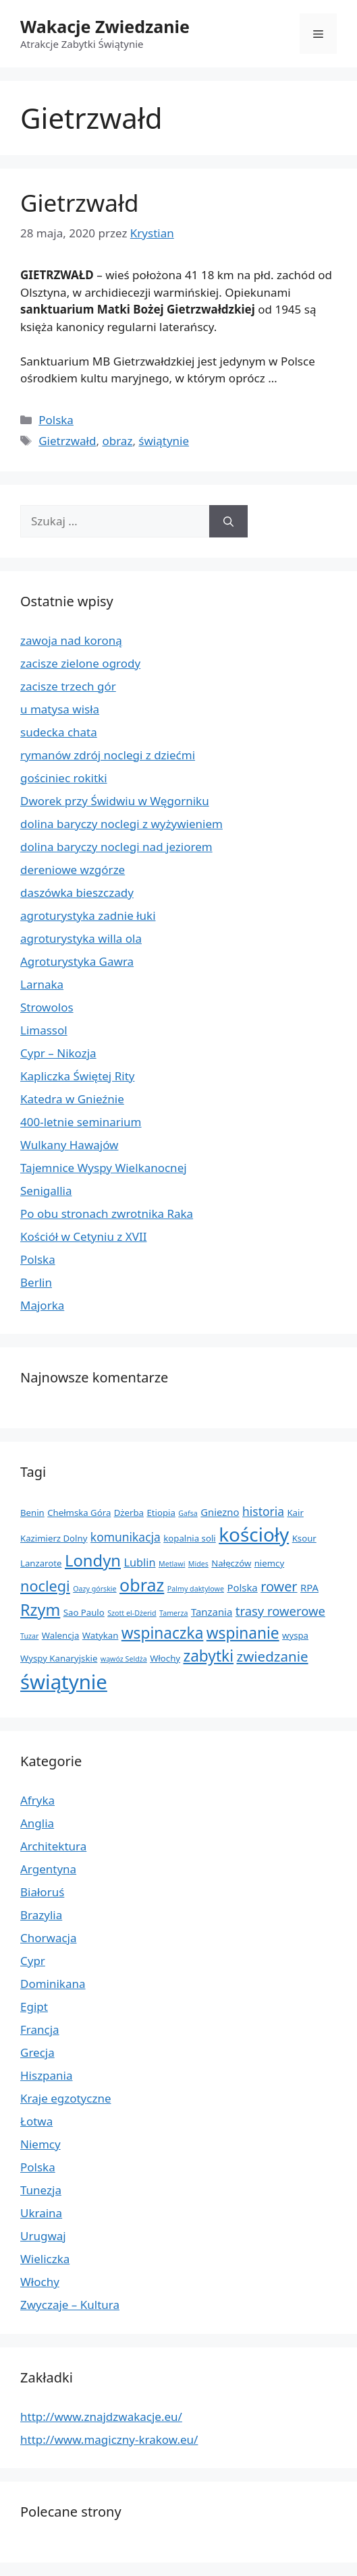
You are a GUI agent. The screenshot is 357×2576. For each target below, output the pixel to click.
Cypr (32, 1960)
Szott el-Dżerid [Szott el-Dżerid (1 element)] (131, 1613)
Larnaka (41, 984)
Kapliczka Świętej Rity (77, 1076)
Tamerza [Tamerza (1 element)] (173, 1613)
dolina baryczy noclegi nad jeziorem (116, 846)
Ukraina (41, 2213)
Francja (39, 2029)
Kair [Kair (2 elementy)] (295, 1512)
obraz (117, 440)
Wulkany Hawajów (69, 1144)
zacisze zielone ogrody (80, 663)
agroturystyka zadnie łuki (88, 915)
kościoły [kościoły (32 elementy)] (254, 1534)
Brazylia (41, 1915)
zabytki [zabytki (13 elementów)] (209, 1655)
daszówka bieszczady (77, 892)
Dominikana (53, 1983)
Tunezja (40, 2190)
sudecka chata (58, 732)
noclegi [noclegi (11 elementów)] (45, 1586)
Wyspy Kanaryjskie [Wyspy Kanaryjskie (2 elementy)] (58, 1658)
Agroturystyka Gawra (77, 961)
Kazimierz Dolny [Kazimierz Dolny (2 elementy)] (53, 1538)
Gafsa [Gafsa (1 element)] (188, 1513)
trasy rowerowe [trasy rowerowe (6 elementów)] (280, 1610)
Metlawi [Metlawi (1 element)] (172, 1564)
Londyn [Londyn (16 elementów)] (93, 1560)
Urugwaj (43, 2236)
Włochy (39, 2281)
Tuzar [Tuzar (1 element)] (29, 1636)
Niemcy (40, 2144)
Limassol (43, 1030)
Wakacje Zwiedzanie (105, 26)
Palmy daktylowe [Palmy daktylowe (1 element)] (195, 1588)
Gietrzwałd (79, 202)
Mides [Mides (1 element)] (198, 1564)
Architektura (53, 1846)
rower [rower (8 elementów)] (278, 1586)
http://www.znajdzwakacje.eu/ (101, 2416)
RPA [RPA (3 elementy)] (309, 1587)
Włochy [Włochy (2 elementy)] (165, 1658)
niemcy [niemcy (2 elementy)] (269, 1563)
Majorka (42, 1305)
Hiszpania (46, 2075)
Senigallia (46, 1190)
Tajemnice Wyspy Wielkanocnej (103, 1167)
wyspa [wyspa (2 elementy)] (295, 1635)
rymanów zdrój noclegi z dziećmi (107, 755)
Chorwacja (48, 1937)
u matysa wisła (59, 709)
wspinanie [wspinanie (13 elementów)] (243, 1632)
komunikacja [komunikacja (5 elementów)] (125, 1537)
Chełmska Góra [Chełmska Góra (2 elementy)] (79, 1512)
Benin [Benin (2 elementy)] (32, 1512)
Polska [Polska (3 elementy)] (242, 1587)
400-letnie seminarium (81, 1122)
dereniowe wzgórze (72, 869)
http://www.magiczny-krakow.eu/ (109, 2439)
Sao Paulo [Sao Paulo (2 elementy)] (84, 1612)
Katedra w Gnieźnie (72, 1099)
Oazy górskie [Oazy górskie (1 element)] (94, 1588)
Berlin (36, 1282)
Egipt (34, 2006)
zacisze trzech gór (68, 686)
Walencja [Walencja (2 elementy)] (61, 1635)
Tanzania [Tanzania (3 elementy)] (211, 1611)
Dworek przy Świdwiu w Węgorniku (114, 801)
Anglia (37, 1823)
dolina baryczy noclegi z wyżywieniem (121, 823)
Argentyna (48, 1869)
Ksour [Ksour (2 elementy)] (304, 1538)
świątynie (163, 440)
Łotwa (36, 2121)
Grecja (37, 2052)
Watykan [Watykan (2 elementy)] (100, 1635)
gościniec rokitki (63, 778)
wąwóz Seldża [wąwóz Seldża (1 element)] (124, 1659)
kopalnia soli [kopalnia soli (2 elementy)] (189, 1538)
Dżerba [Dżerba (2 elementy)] (129, 1512)
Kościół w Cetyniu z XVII (83, 1236)
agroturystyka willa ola (81, 938)
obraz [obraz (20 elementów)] (141, 1584)
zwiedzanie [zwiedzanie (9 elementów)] (272, 1656)
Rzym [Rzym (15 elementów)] (40, 1609)
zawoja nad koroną (71, 640)
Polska (56, 420)
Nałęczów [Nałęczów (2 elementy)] (231, 1563)
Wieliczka (45, 2258)
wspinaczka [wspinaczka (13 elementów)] (162, 1632)
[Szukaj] (228, 521)
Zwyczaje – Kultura (69, 2304)
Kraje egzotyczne (65, 2098)
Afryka (37, 1800)
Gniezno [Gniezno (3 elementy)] (219, 1512)
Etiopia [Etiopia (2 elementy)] (160, 1512)
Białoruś (42, 1892)
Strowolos (47, 1007)
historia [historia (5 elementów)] (263, 1511)
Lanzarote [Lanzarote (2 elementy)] (41, 1563)
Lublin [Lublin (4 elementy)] (139, 1562)
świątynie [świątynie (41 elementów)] (63, 1681)
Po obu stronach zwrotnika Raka (106, 1213)
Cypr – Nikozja (58, 1053)
